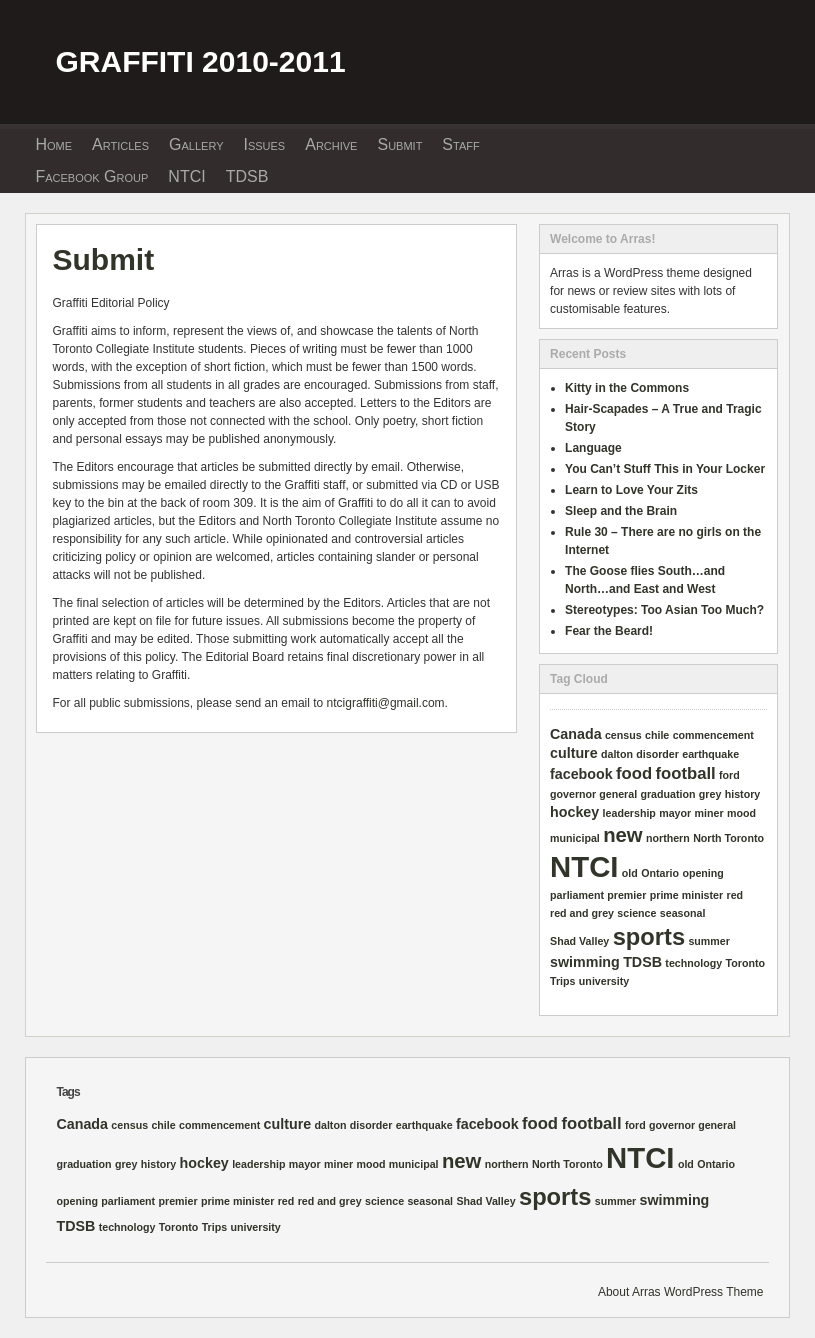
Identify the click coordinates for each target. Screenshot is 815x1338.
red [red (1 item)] (735, 895)
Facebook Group (91, 176)
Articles (120, 144)
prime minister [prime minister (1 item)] (686, 895)
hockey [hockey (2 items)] (574, 812)
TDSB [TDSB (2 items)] (642, 962)
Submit (399, 144)
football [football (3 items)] (685, 773)
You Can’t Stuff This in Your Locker (665, 469)
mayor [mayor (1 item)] (675, 813)
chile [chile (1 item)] (657, 735)
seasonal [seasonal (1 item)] (683, 913)
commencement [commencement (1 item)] (713, 735)
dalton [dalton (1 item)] (617, 754)
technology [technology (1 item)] (693, 963)
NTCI (186, 176)
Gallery (196, 144)
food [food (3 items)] (634, 773)
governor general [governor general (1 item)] (593, 794)
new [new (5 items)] (622, 835)
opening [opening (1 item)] (702, 873)
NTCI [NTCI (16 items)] (584, 866)
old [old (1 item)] (630, 873)
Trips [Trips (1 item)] (562, 981)
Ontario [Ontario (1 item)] (660, 873)
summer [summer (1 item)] (708, 941)
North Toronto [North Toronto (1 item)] (728, 838)
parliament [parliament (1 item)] (577, 895)
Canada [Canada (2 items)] (576, 734)
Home (53, 144)
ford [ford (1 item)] (729, 775)
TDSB (247, 176)
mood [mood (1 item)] (741, 813)
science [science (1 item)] (636, 913)
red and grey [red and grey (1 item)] (582, 913)
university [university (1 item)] (604, 981)
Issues (264, 144)
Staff (460, 144)
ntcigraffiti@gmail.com (386, 703)
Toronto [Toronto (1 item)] (745, 963)
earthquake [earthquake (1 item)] (710, 754)
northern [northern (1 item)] (668, 838)
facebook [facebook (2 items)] (581, 774)
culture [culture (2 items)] (574, 753)
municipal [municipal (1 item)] (575, 838)
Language (593, 448)
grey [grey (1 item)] (710, 794)
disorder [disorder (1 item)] (657, 754)
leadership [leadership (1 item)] (629, 813)
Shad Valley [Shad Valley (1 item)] (579, 941)
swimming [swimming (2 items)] (585, 962)
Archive (331, 144)
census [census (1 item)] (623, 735)
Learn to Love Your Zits (631, 490)
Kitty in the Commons (627, 388)
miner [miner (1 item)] (709, 813)
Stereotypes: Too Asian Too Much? (664, 610)
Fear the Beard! (609, 631)
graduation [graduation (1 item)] (667, 794)
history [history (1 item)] (743, 794)
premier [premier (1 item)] (626, 895)
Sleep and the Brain (621, 511)
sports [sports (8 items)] (649, 937)
